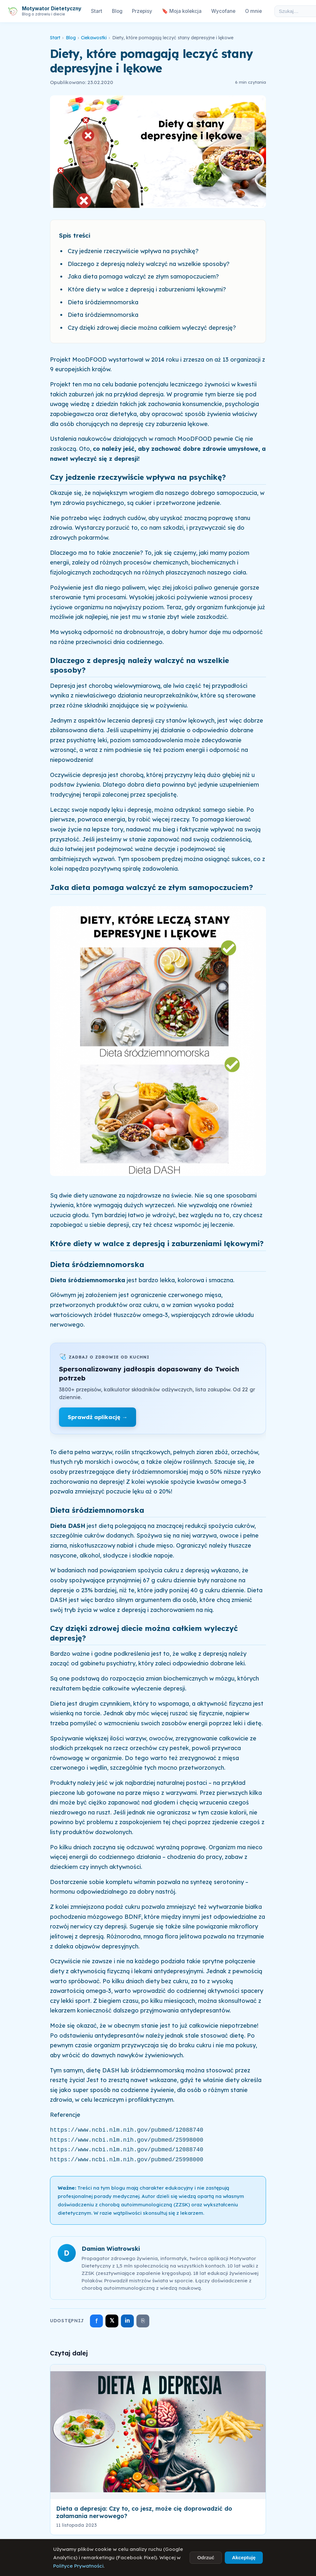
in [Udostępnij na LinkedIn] (127, 2320)
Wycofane (223, 11)
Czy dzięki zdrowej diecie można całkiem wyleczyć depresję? (152, 327)
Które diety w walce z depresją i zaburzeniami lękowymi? (147, 289)
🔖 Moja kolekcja (182, 11)
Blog (117, 11)
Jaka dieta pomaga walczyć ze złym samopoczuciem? (143, 276)
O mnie (253, 11)
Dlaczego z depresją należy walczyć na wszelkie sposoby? (149, 264)
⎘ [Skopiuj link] (143, 2320)
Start (96, 11)
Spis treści (74, 235)
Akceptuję (243, 2557)
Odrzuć (205, 2557)
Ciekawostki (94, 38)
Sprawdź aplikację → (97, 1417)
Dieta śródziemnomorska (103, 302)
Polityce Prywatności (78, 2566)
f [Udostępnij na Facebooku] (96, 2321)
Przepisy (142, 11)
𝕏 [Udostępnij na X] (112, 2320)
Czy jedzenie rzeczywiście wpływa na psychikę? (133, 251)
